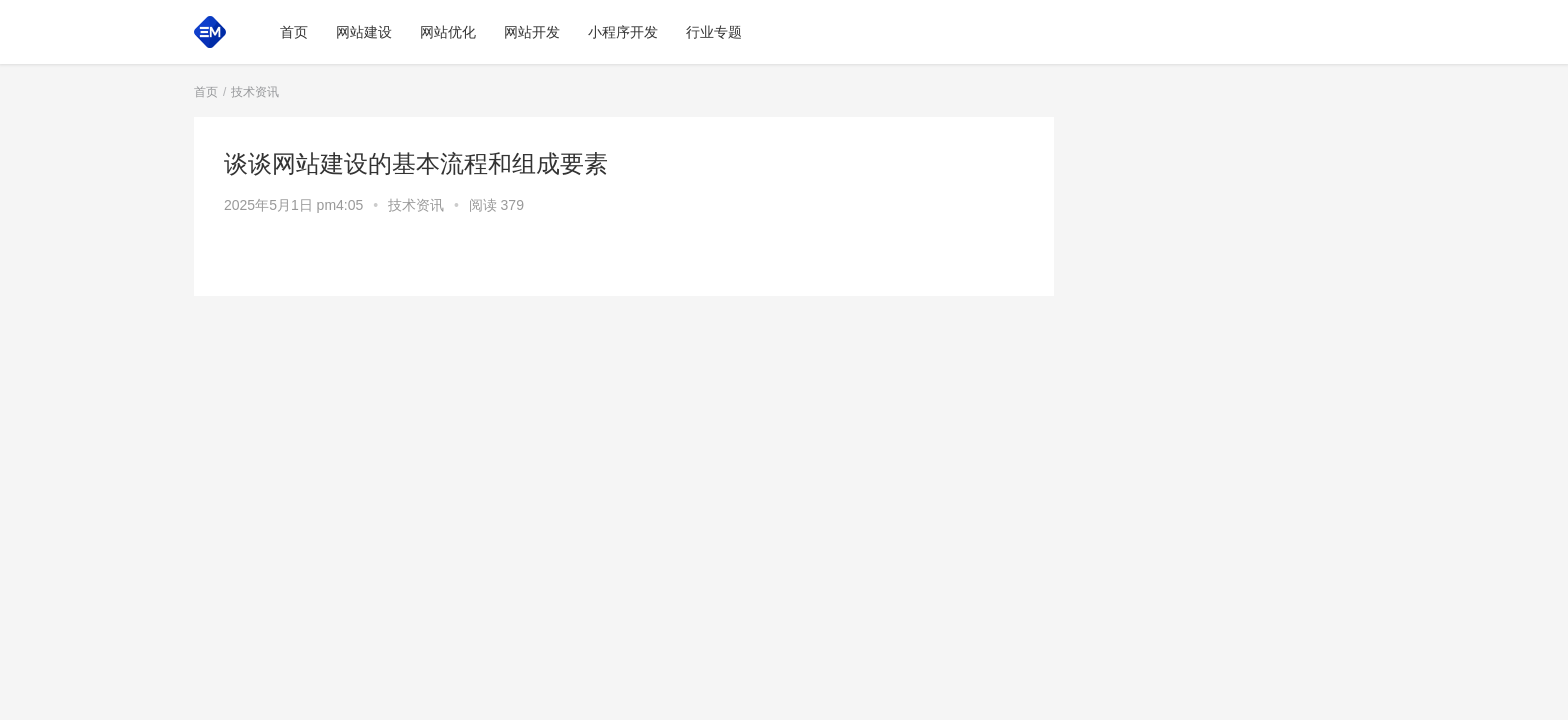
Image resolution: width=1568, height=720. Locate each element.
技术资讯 (416, 205)
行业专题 (714, 32)
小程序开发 (623, 32)
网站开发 (532, 32)
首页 (294, 32)
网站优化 (448, 32)
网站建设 (364, 32)
